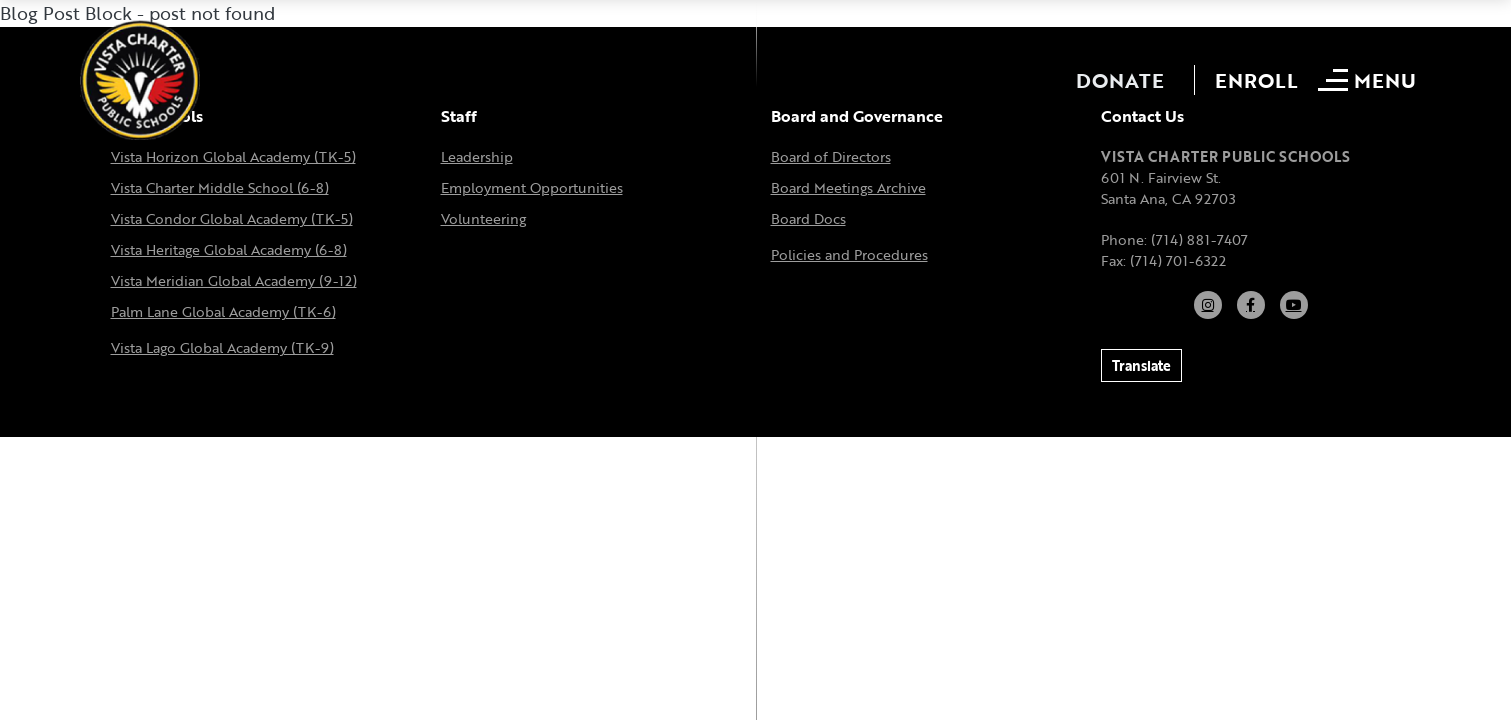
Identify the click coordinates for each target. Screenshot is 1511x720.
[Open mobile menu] (1369, 80)
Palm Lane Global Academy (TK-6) (223, 311)
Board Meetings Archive (848, 187)
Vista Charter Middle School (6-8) (220, 187)
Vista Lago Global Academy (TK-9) (222, 347)
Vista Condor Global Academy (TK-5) (232, 218)
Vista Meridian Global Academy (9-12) (234, 280)
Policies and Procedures (849, 254)
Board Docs (808, 218)
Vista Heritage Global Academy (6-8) (229, 249)
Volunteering (483, 218)
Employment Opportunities (532, 187)
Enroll (1256, 80)
